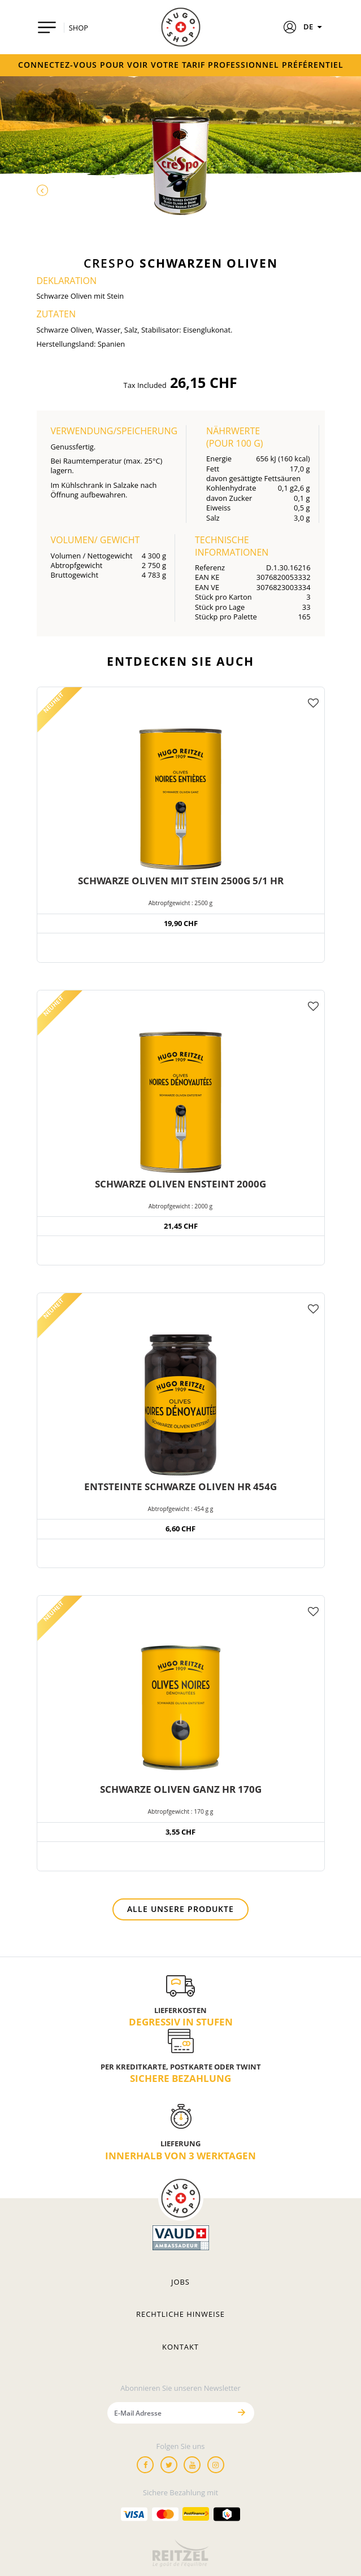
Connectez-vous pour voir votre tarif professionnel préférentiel (180, 64)
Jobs (180, 2282)
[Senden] (241, 2412)
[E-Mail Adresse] (168, 2412)
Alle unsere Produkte (180, 1908)
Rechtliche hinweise (180, 2314)
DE (314, 26)
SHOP (78, 28)
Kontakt (180, 2347)
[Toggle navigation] (47, 27)
